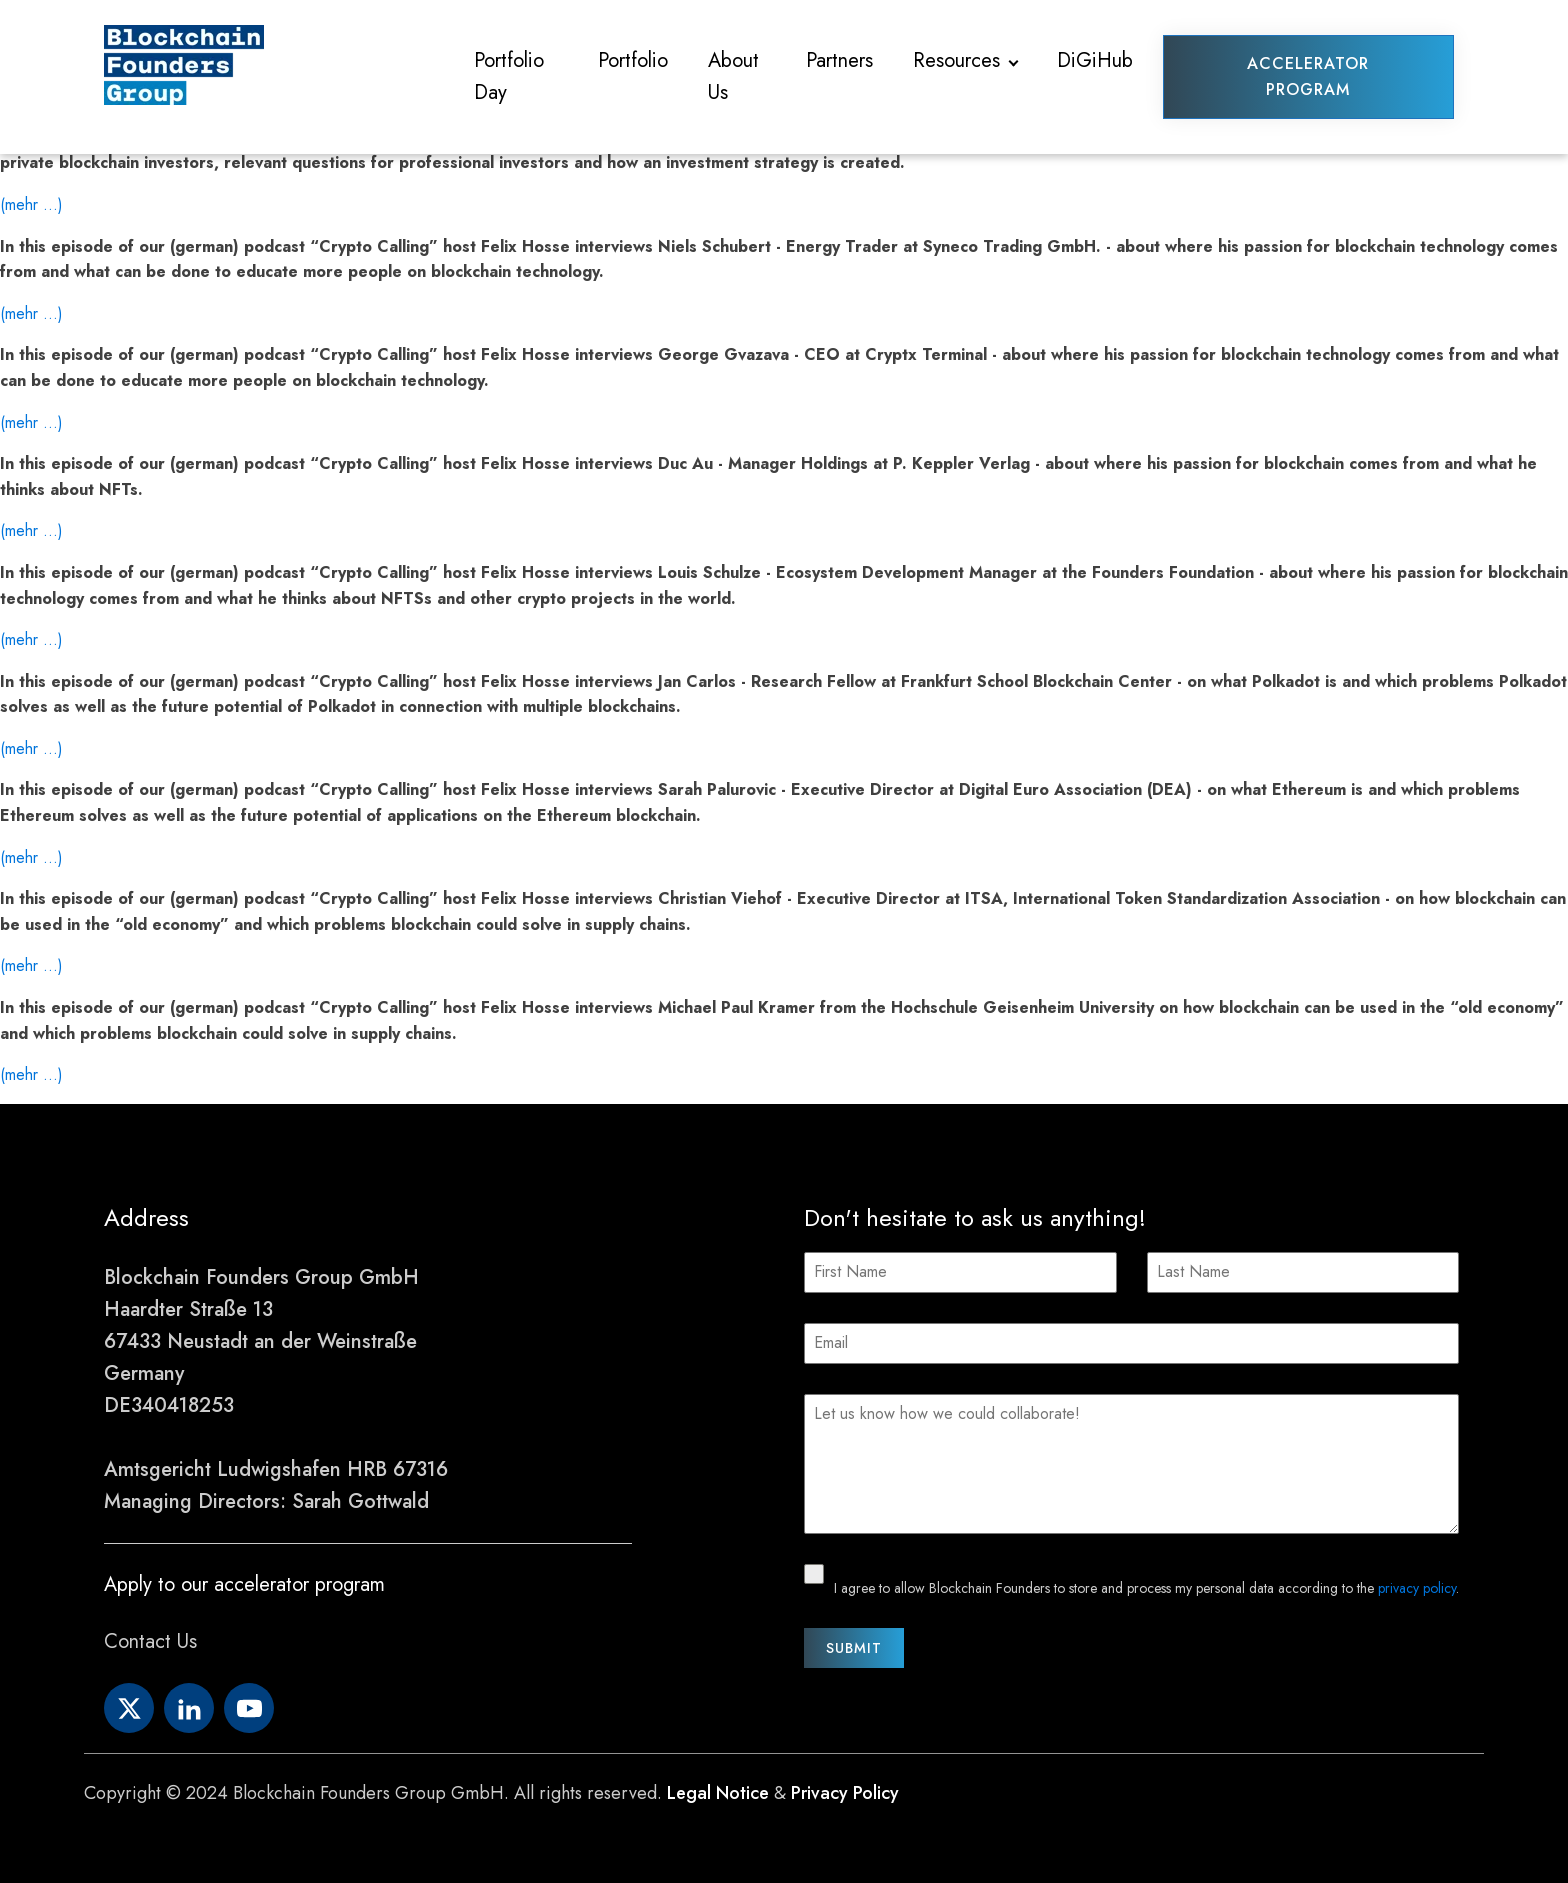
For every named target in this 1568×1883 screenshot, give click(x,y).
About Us (733, 76)
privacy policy (1417, 1588)
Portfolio (633, 60)
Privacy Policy (845, 1793)
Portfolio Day (509, 76)
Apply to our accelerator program (244, 1584)
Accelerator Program (1308, 76)
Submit (854, 1648)
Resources (956, 60)
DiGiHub (1095, 60)
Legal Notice (718, 1793)
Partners (839, 60)
